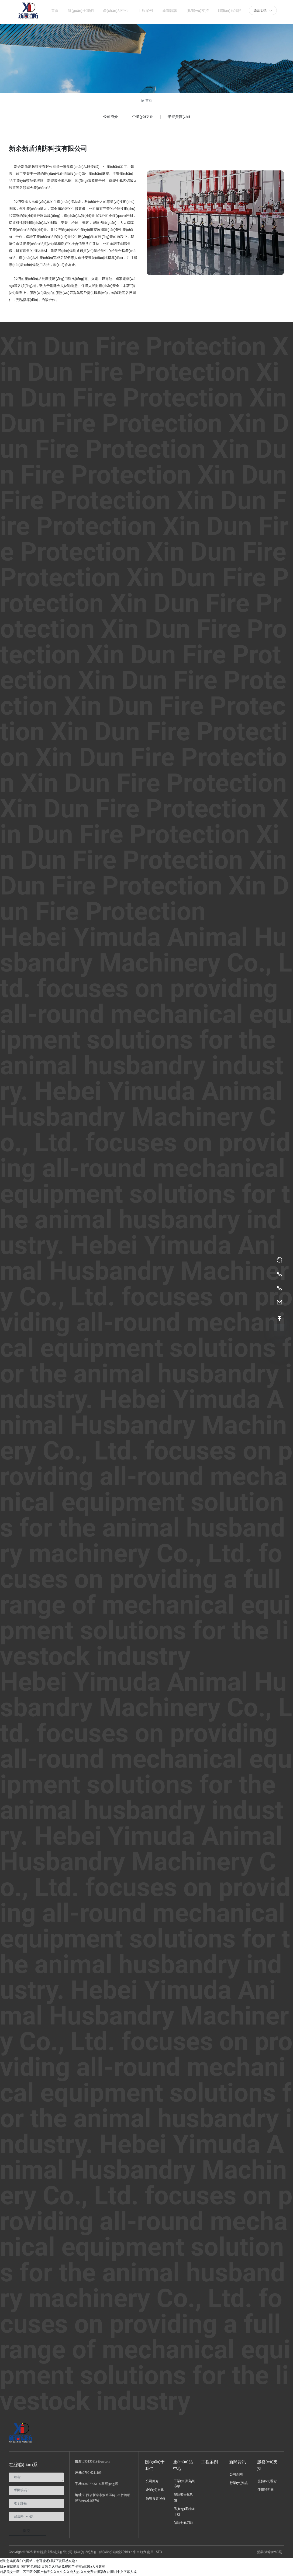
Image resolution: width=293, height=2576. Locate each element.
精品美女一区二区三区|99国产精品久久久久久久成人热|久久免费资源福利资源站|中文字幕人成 (68, 2573)
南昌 (150, 2553)
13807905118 (91, 2485)
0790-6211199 (92, 2474)
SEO (159, 2553)
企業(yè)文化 (142, 117)
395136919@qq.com (96, 2463)
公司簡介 (108, 117)
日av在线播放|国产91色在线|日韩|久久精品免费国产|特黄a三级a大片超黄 (52, 2568)
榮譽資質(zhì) (181, 117)
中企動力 (139, 2553)
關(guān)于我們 (146, 58)
